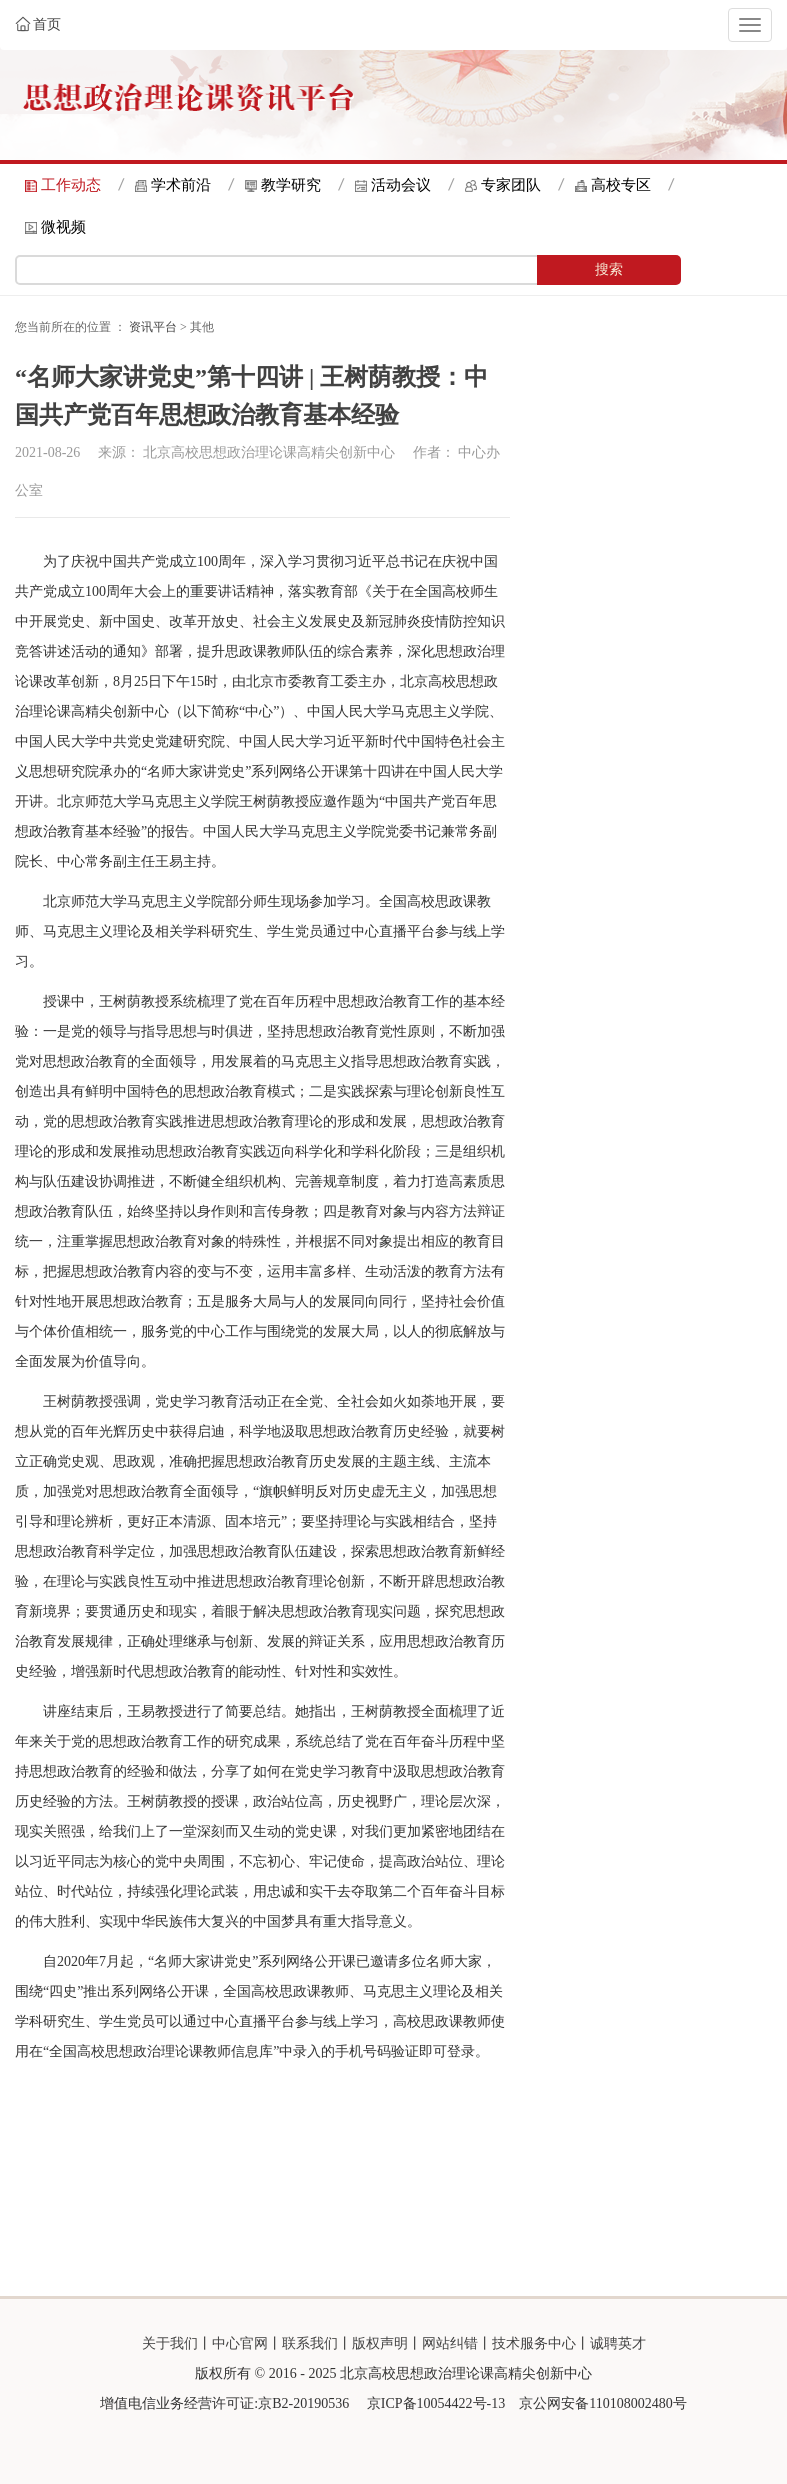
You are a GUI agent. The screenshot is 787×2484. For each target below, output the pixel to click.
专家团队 (511, 185)
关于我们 (170, 2343)
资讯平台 (153, 327)
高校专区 (621, 185)
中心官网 (240, 2343)
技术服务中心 (534, 2343)
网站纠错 (450, 2343)
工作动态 (71, 185)
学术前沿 (181, 185)
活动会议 (401, 185)
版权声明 (380, 2343)
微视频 (63, 227)
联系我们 (310, 2343)
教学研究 (291, 185)
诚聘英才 (618, 2343)
